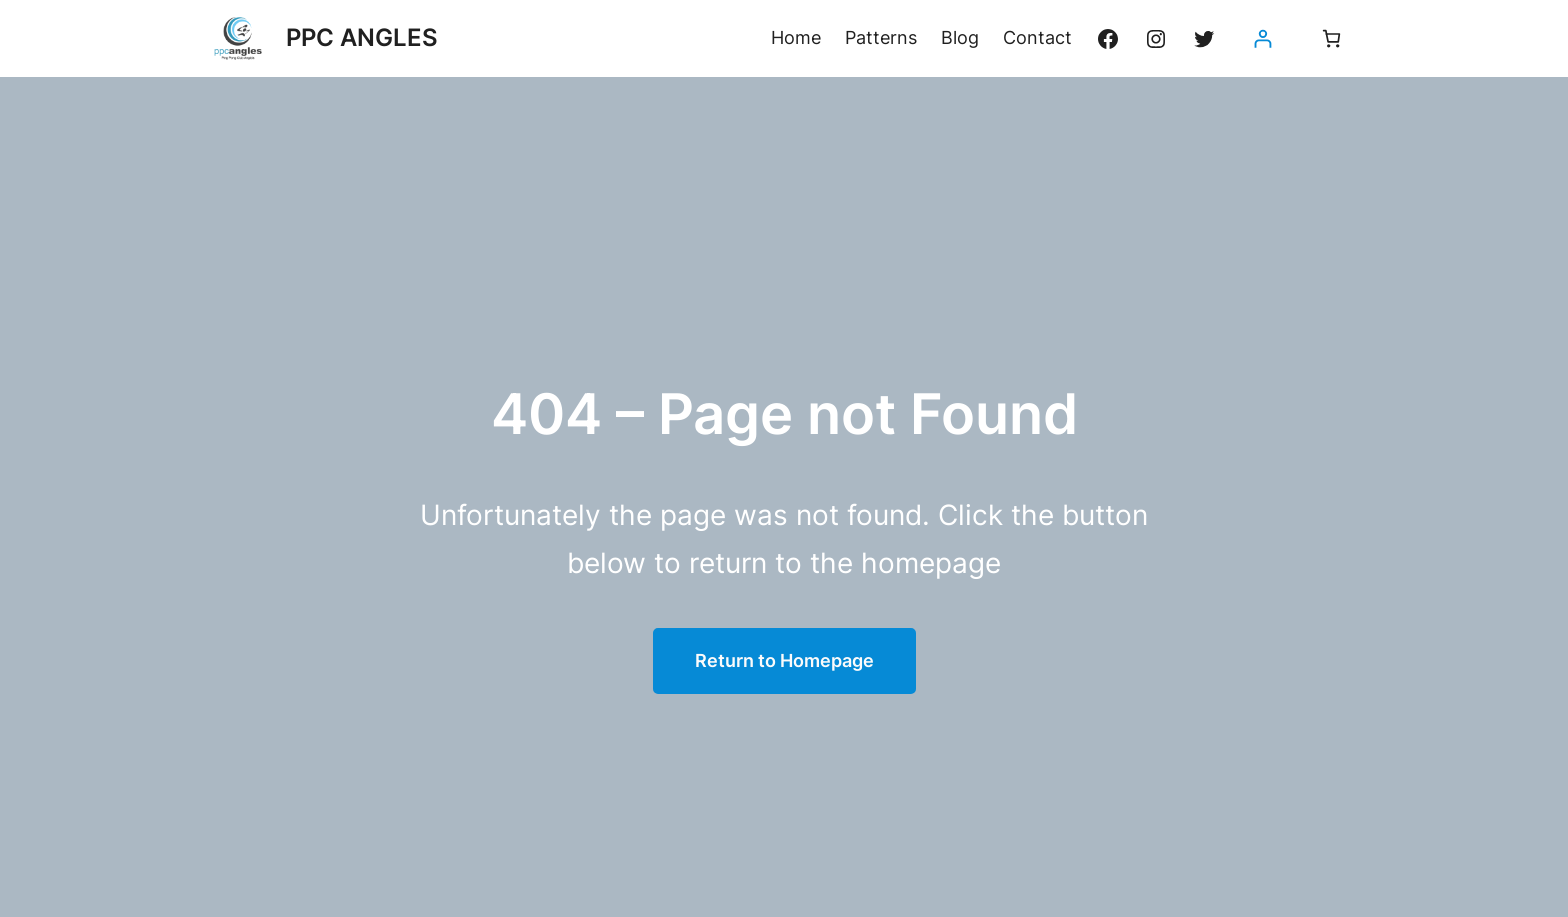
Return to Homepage (784, 660)
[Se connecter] (1262, 38)
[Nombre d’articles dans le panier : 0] (1331, 38)
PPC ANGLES (362, 37)
